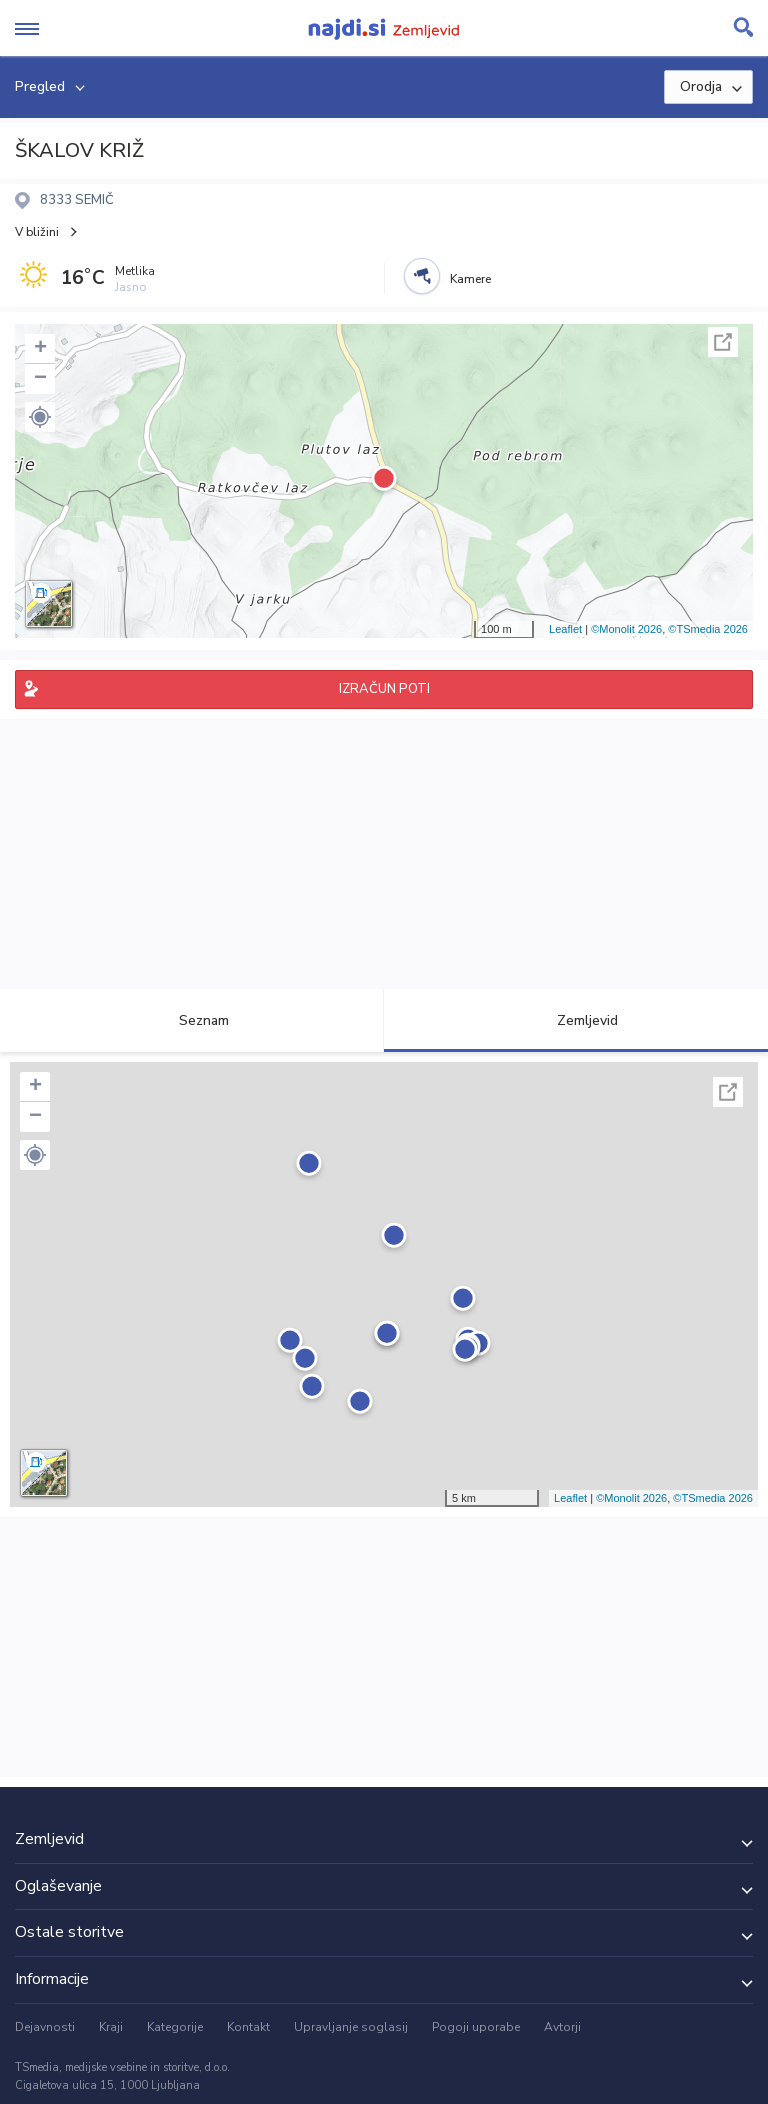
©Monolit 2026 (626, 629)
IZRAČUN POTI (384, 689)
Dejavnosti (45, 2027)
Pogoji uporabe (476, 2027)
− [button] (40, 379)
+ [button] (40, 349)
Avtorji (562, 2027)
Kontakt (248, 2027)
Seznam (192, 1020)
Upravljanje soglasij (351, 2027)
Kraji (111, 2027)
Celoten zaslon (723, 342)
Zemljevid (576, 1020)
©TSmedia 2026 (708, 629)
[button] (40, 417)
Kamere (470, 279)
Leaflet (565, 629)
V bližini (37, 232)
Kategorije (175, 2027)
